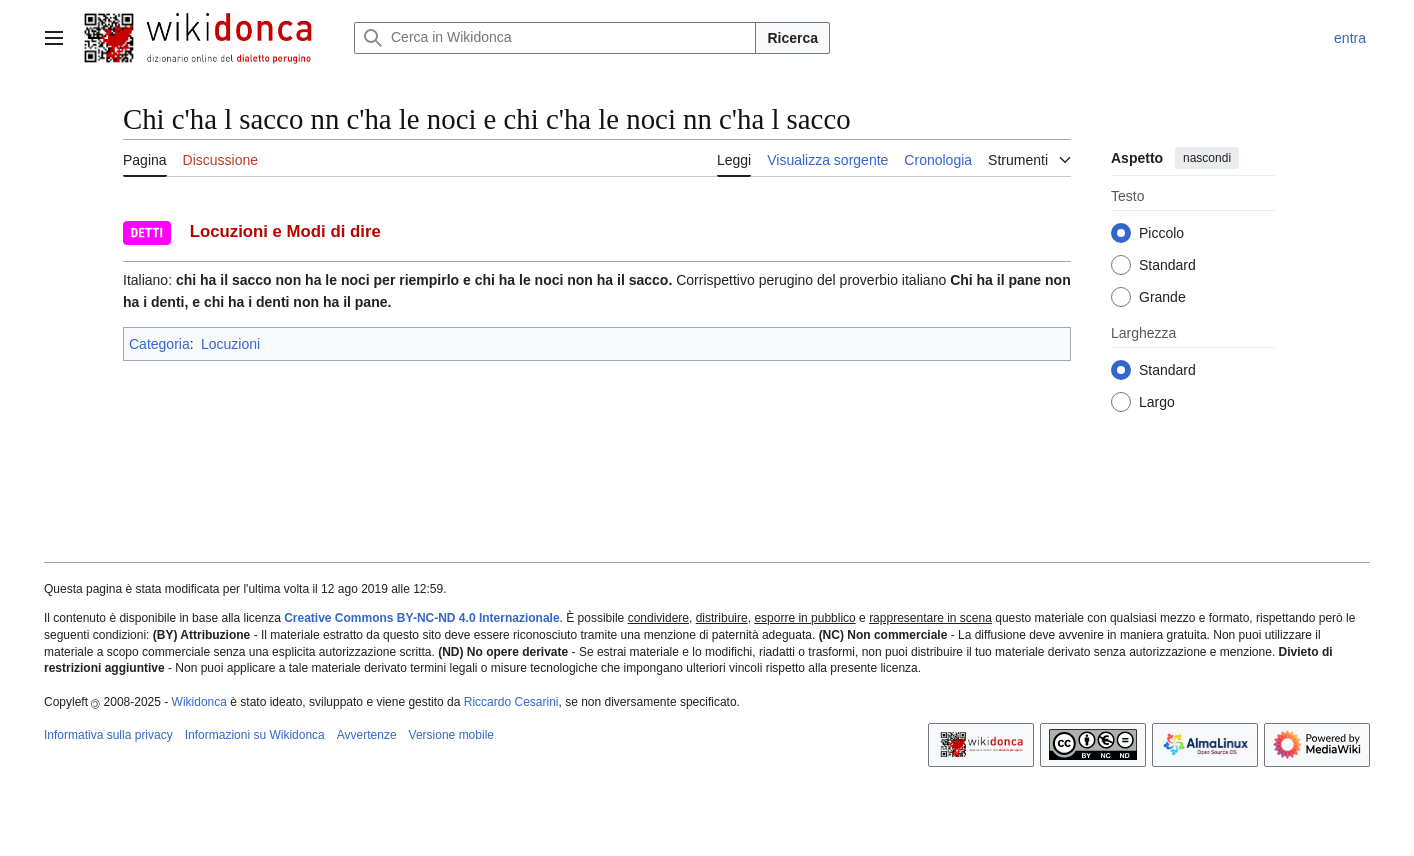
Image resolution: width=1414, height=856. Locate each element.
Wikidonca (199, 702)
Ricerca (792, 38)
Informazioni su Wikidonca (255, 735)
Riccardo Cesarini (511, 702)
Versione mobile (451, 735)
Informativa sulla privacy (108, 735)
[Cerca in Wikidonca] (555, 38)
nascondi (1207, 158)
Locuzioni (230, 344)
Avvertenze (367, 735)
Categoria (159, 344)
